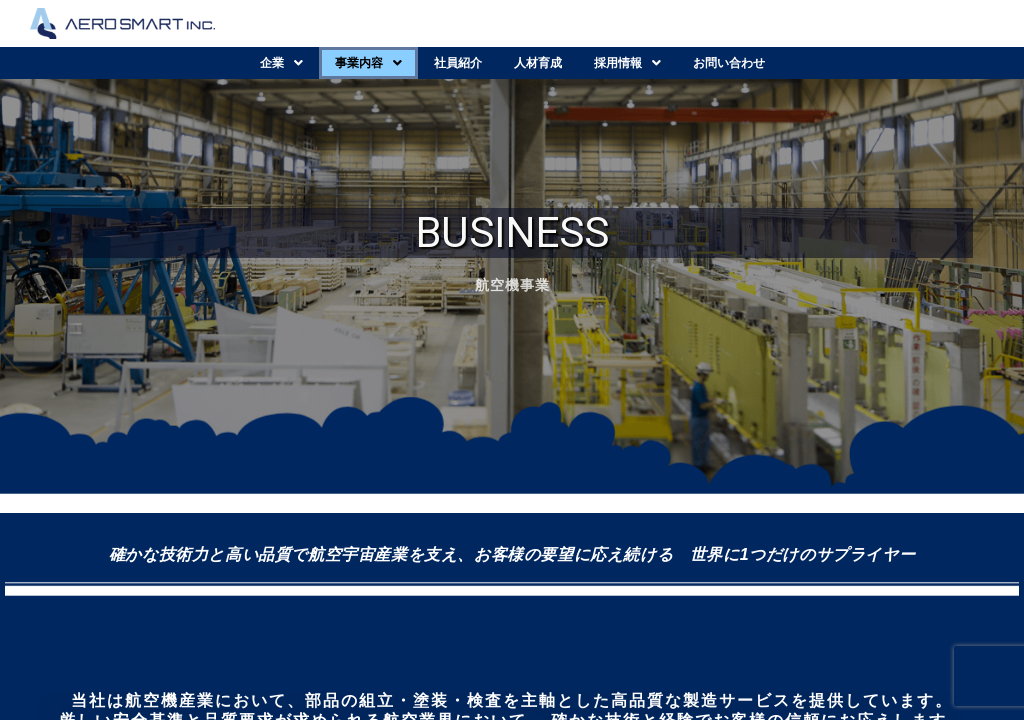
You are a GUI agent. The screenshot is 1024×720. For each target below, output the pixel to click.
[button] (281, 63)
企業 (281, 63)
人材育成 (538, 63)
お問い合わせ (729, 63)
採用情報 (627, 63)
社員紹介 (458, 63)
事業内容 (368, 63)
